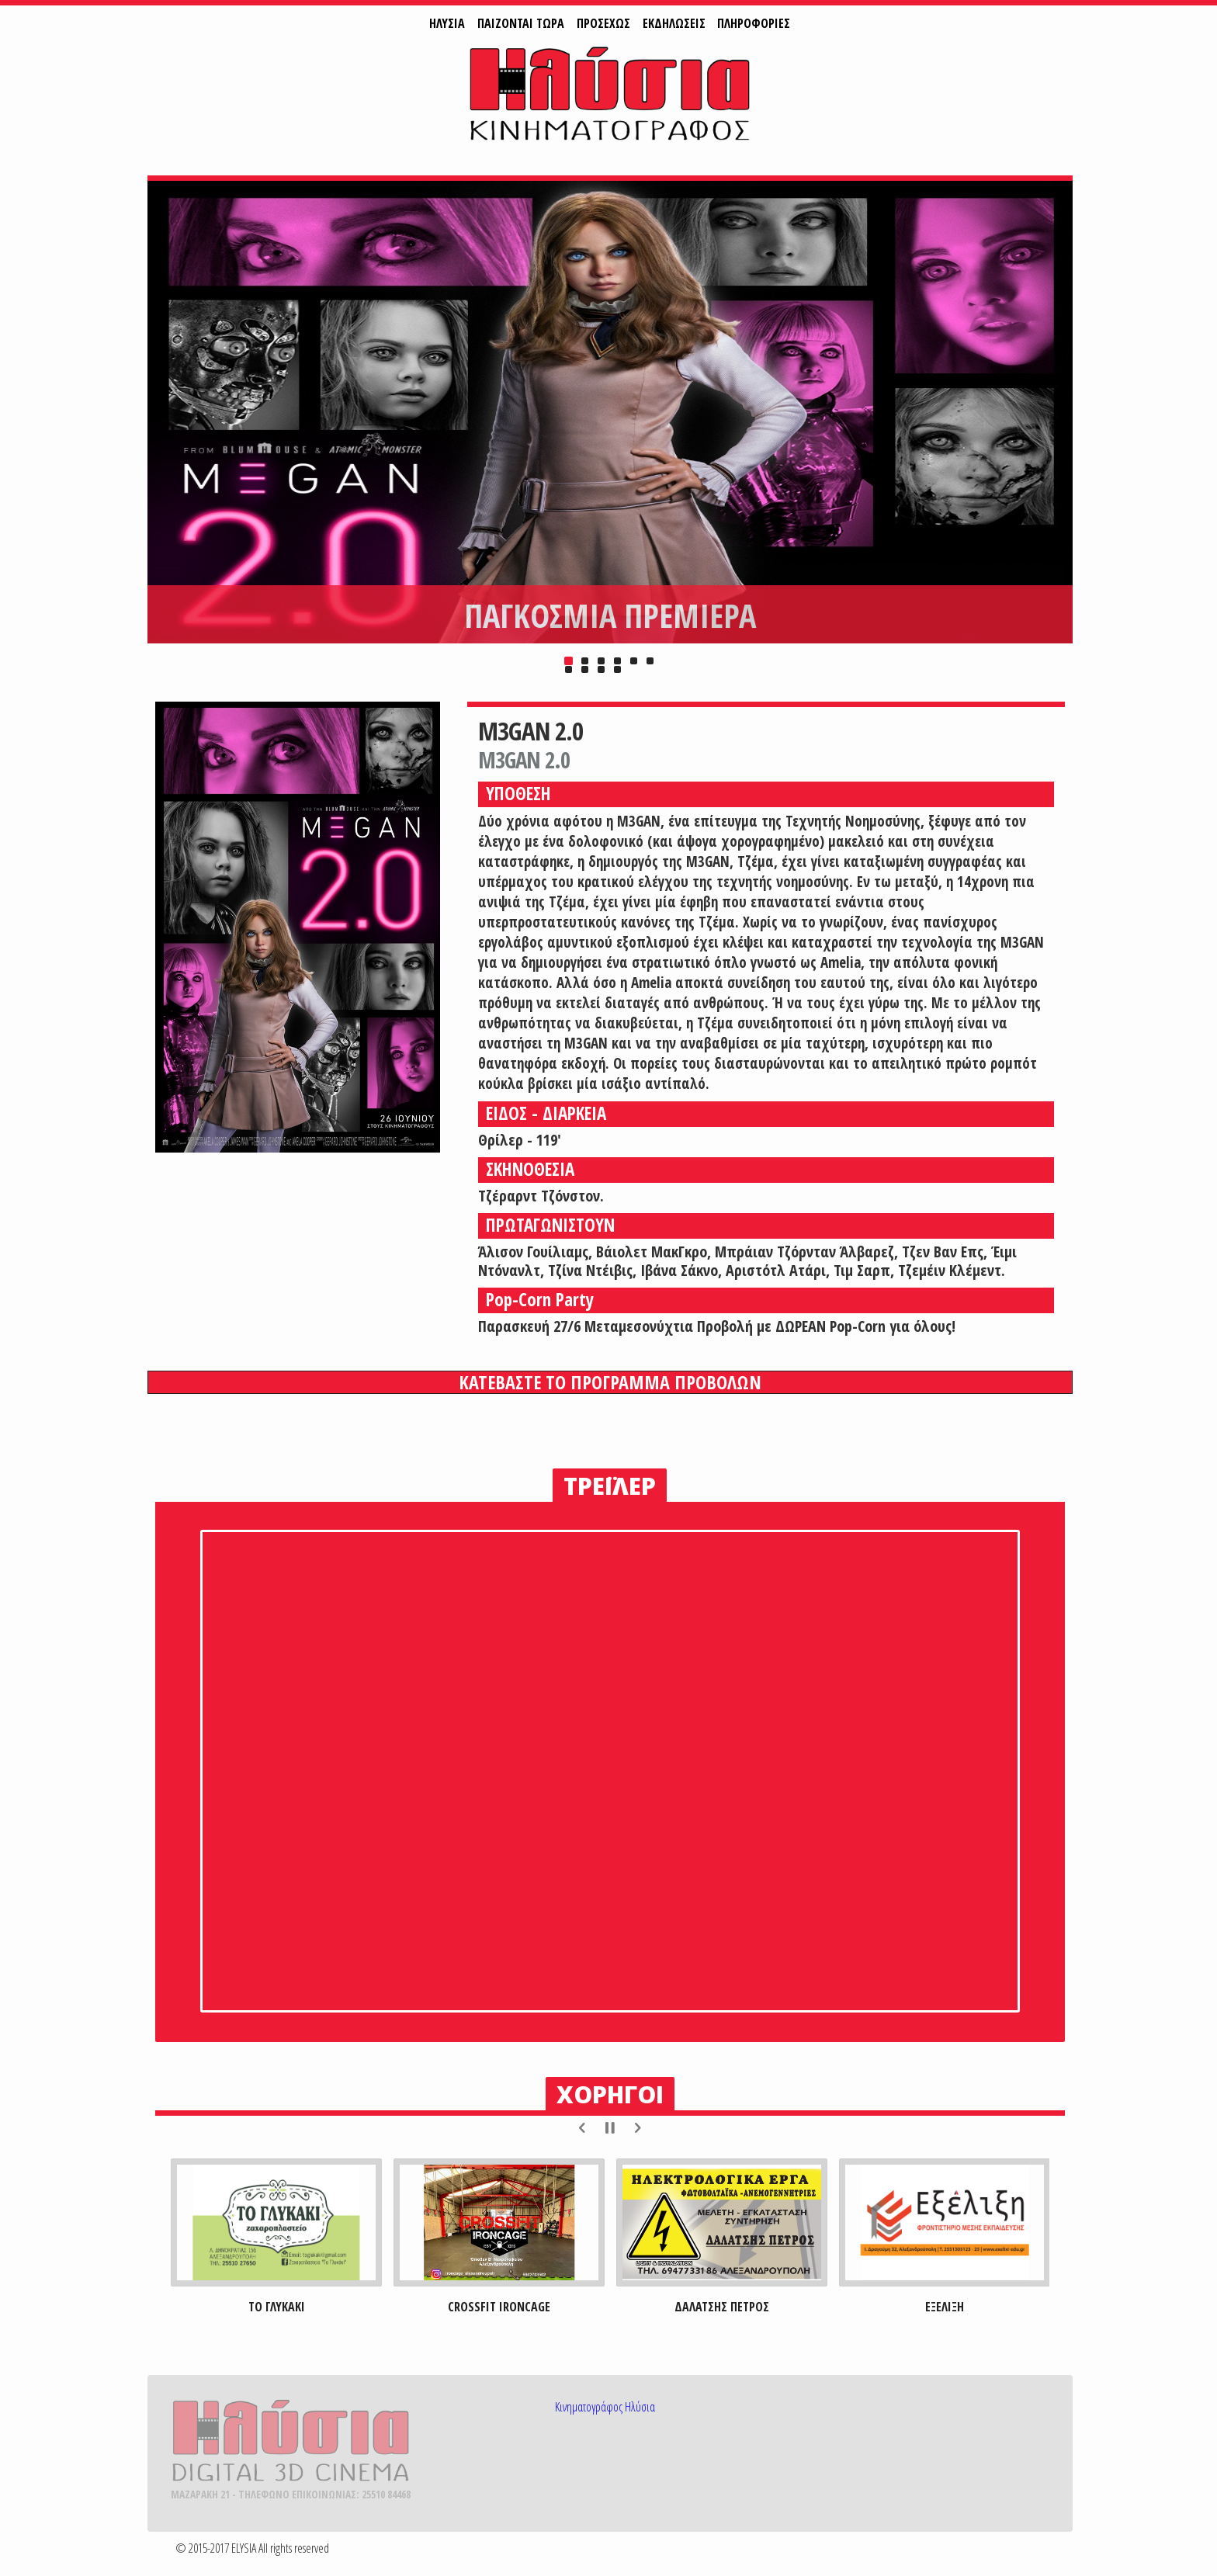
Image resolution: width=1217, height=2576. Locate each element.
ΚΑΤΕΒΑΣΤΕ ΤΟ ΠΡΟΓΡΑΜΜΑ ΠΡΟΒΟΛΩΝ (610, 1382)
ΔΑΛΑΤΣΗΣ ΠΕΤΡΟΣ (721, 2306)
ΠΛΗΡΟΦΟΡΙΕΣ (753, 23)
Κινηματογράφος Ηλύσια (605, 2406)
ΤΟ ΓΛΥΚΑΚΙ (276, 2306)
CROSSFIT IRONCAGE (499, 2306)
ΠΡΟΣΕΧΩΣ (603, 23)
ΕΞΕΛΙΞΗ (944, 2306)
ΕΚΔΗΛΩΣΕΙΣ (674, 23)
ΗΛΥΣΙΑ (447, 23)
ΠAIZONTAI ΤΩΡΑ (520, 23)
